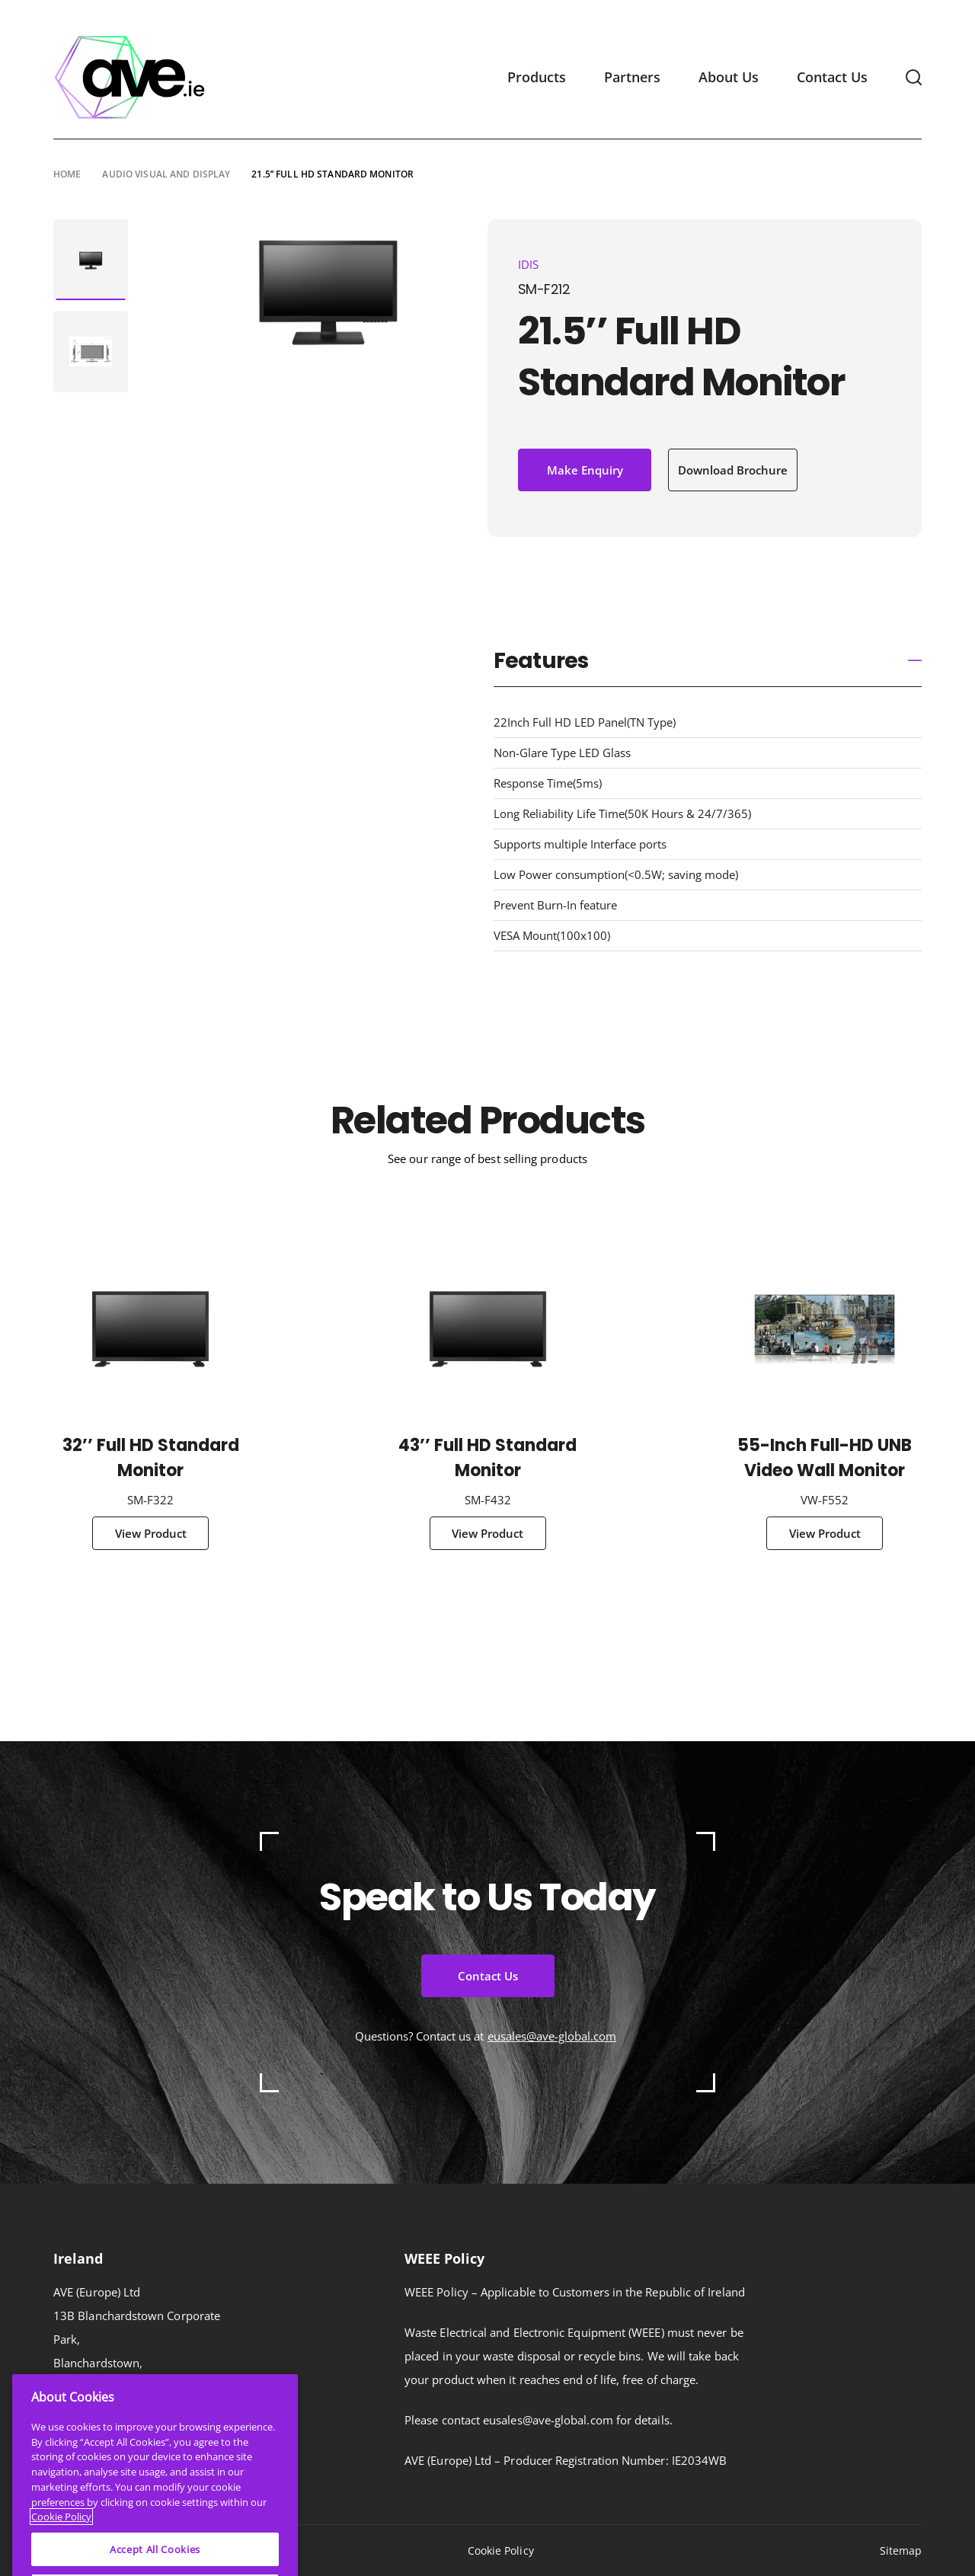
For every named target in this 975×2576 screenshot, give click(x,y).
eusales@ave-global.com (552, 2036)
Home (67, 174)
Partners (632, 77)
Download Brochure (733, 470)
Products (536, 77)
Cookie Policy (501, 2550)
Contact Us (832, 77)
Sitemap (901, 2550)
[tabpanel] (90, 260)
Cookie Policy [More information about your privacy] (61, 2548)
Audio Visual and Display (166, 174)
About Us (728, 77)
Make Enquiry (585, 470)
